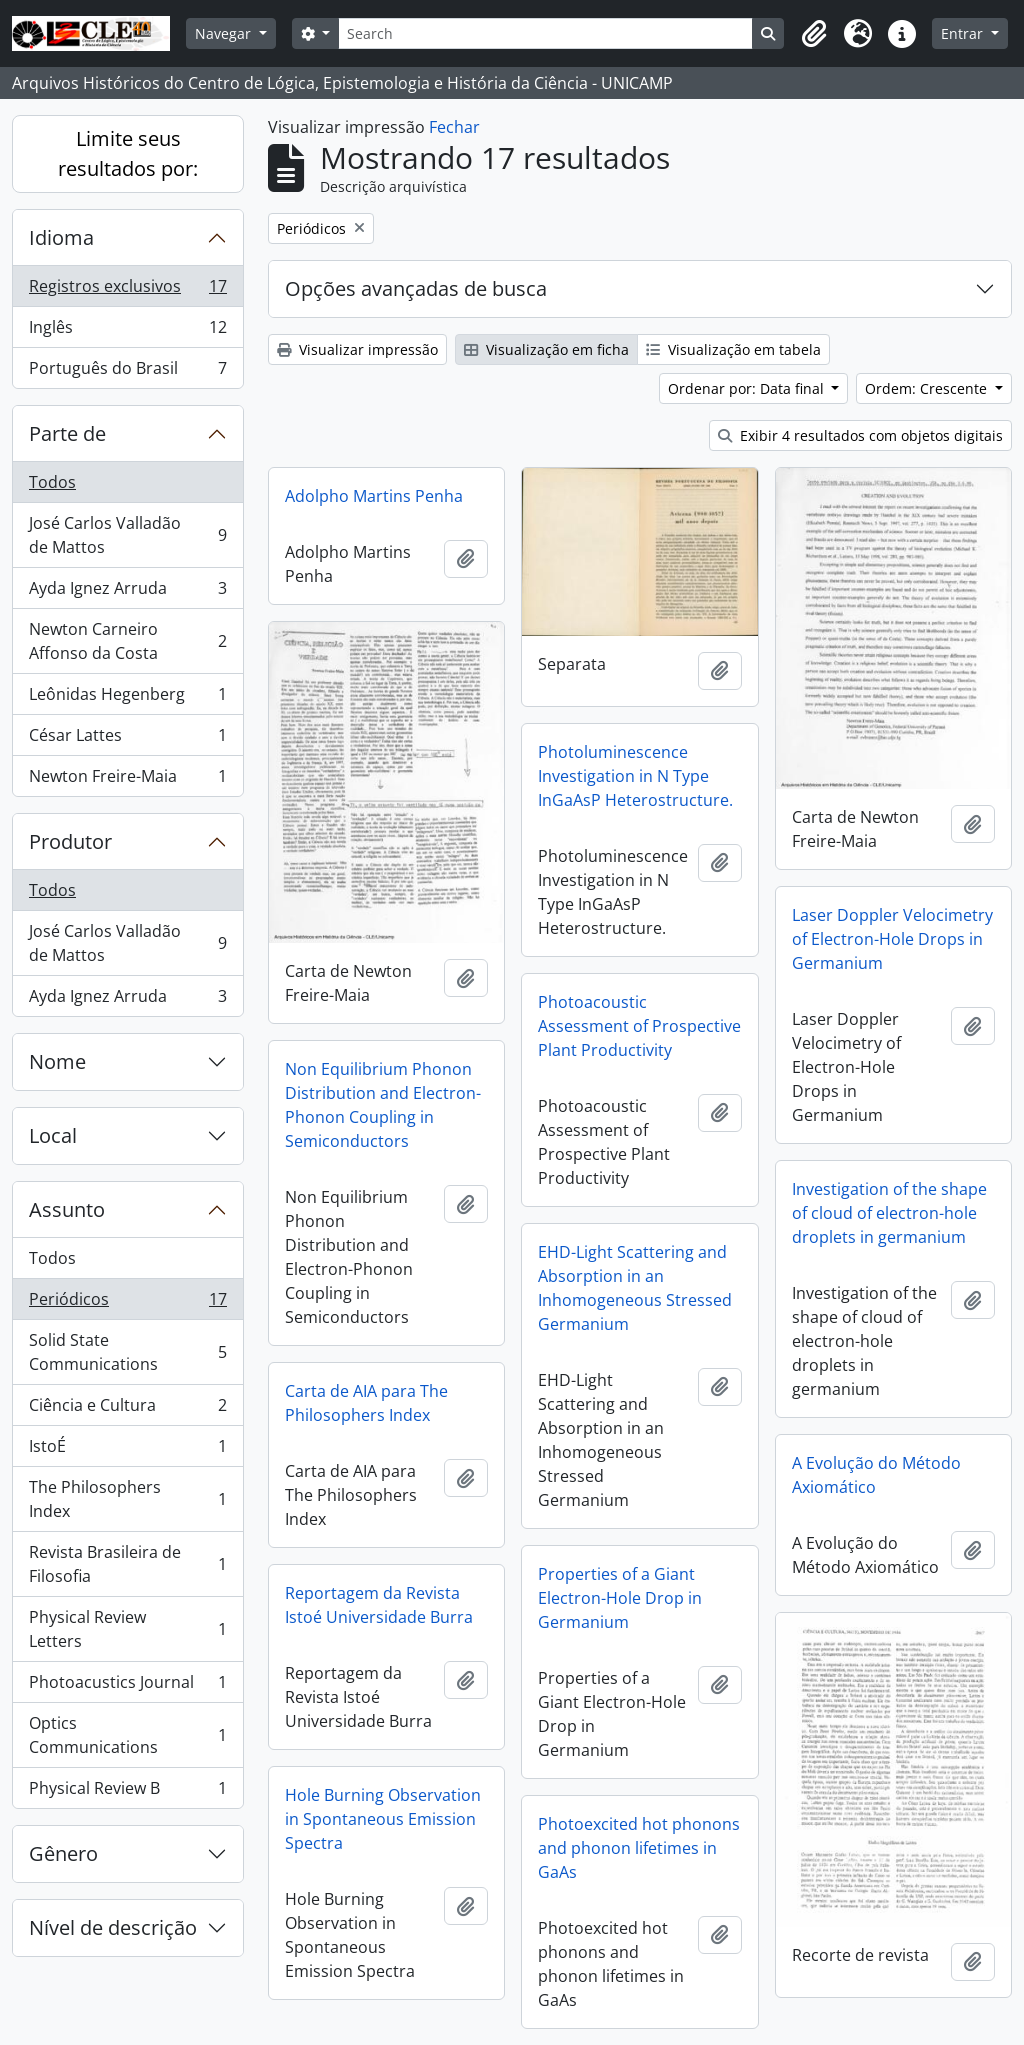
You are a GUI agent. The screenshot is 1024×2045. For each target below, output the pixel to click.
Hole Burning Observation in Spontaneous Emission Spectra (383, 1819)
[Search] (545, 33)
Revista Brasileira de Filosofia (127, 1564)
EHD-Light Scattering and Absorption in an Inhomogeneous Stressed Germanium (635, 1288)
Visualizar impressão (357, 349)
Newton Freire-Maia (127, 780)
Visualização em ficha (546, 349)
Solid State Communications (127, 1352)
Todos (52, 482)
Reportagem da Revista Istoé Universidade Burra (379, 1605)
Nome (57, 1061)
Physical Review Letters (127, 1629)
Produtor (70, 841)
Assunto (67, 1209)
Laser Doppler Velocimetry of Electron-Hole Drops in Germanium (892, 939)
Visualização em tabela (733, 349)
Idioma (61, 237)
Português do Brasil (127, 372)
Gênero (63, 1853)
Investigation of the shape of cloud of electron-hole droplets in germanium (889, 1213)
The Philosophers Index (127, 1499)
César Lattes (127, 739)
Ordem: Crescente (928, 388)
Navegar (225, 33)
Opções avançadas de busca (416, 288)
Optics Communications (127, 1735)
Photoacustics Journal (127, 1686)
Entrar (964, 33)
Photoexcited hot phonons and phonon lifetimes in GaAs (639, 1848)
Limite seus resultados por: (128, 153)
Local (53, 1135)
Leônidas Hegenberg (127, 698)
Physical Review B (127, 1792)
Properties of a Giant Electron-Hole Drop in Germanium (620, 1598)
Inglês (127, 331)
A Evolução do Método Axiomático (876, 1475)
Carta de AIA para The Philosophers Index (366, 1403)
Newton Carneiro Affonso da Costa (127, 641)
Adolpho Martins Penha (374, 496)
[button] (814, 34)
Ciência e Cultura (127, 1409)
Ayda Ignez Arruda (127, 592)
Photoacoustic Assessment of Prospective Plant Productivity (639, 1026)
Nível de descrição (113, 1927)
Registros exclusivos (127, 290)
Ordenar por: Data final (748, 388)
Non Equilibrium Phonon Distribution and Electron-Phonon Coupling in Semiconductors (383, 1105)
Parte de (67, 433)
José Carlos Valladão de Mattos (127, 535)
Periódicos (127, 1303)
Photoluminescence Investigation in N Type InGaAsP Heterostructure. (635, 776)
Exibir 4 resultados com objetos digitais (860, 435)
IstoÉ (127, 1450)
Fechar (454, 127)
